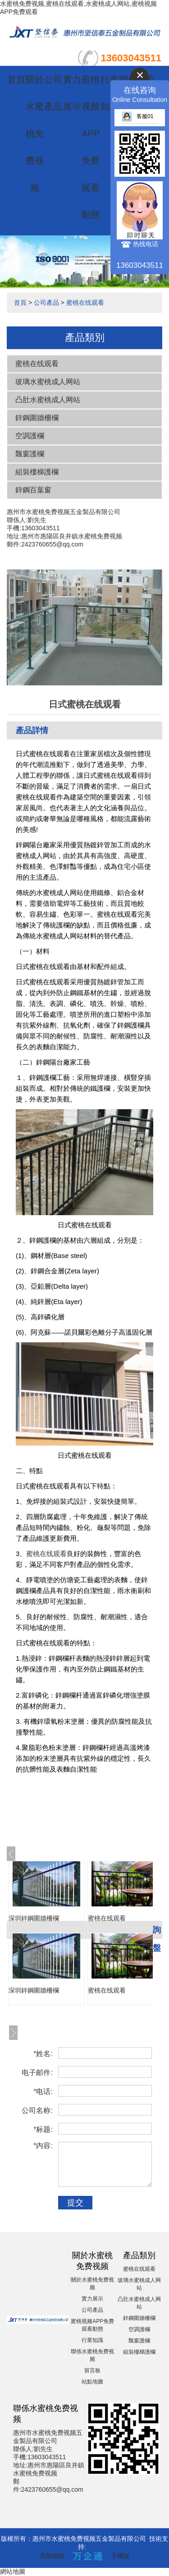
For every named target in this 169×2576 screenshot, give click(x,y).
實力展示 (92, 2299)
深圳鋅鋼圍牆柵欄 (34, 1918)
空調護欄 (29, 436)
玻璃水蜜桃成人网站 (47, 382)
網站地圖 (12, 2571)
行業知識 (92, 2340)
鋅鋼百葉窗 (33, 490)
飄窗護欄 (29, 454)
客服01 (137, 116)
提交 (75, 2202)
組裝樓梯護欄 (37, 472)
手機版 (120, 2555)
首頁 (16, 79)
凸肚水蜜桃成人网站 (47, 400)
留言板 (92, 2370)
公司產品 (46, 302)
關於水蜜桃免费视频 (35, 133)
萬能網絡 (52, 2555)
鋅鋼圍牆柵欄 (37, 418)
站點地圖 (92, 2382)
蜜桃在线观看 (85, 302)
